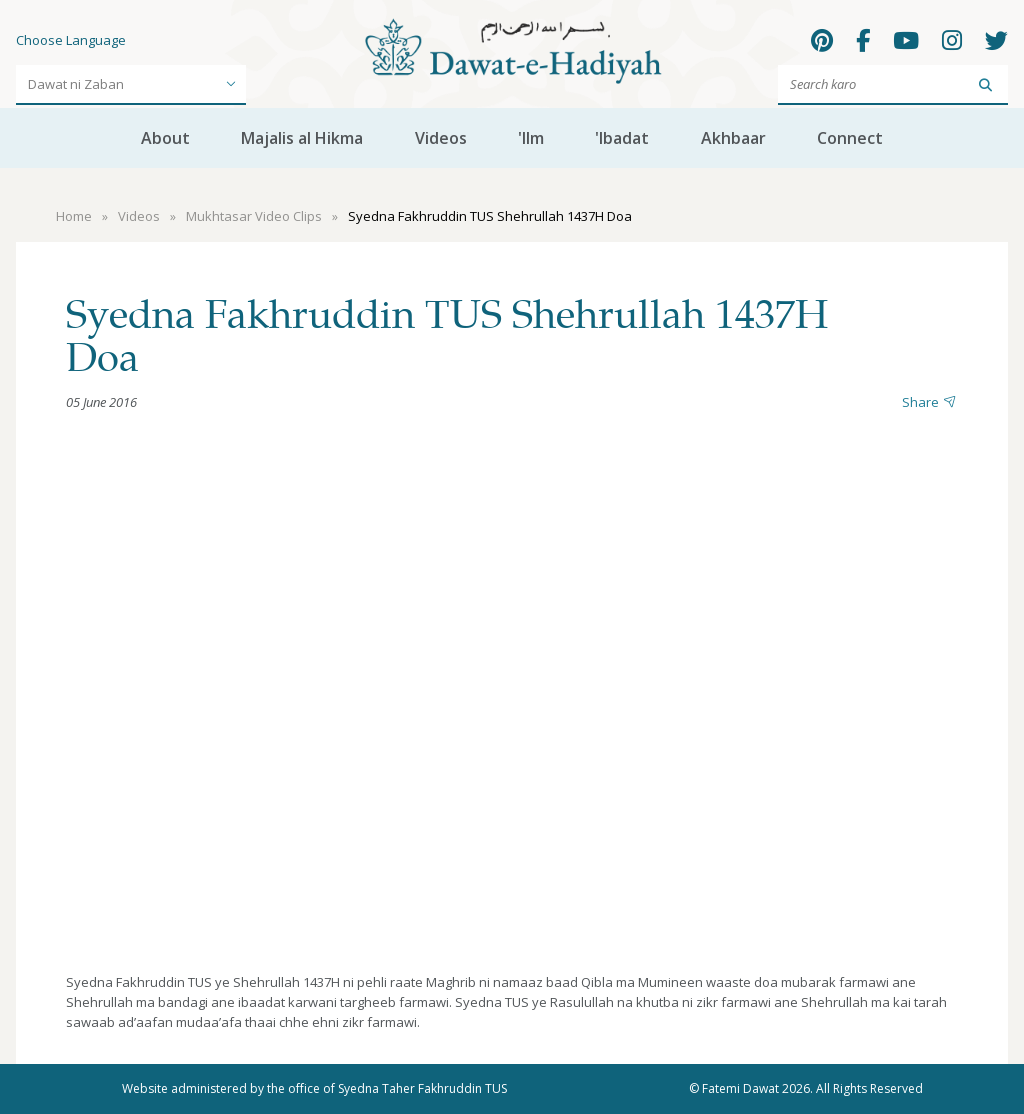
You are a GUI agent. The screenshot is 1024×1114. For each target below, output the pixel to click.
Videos (441, 138)
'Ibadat (622, 138)
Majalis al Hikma (302, 138)
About (165, 138)
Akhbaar (733, 138)
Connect (850, 138)
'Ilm (531, 138)
